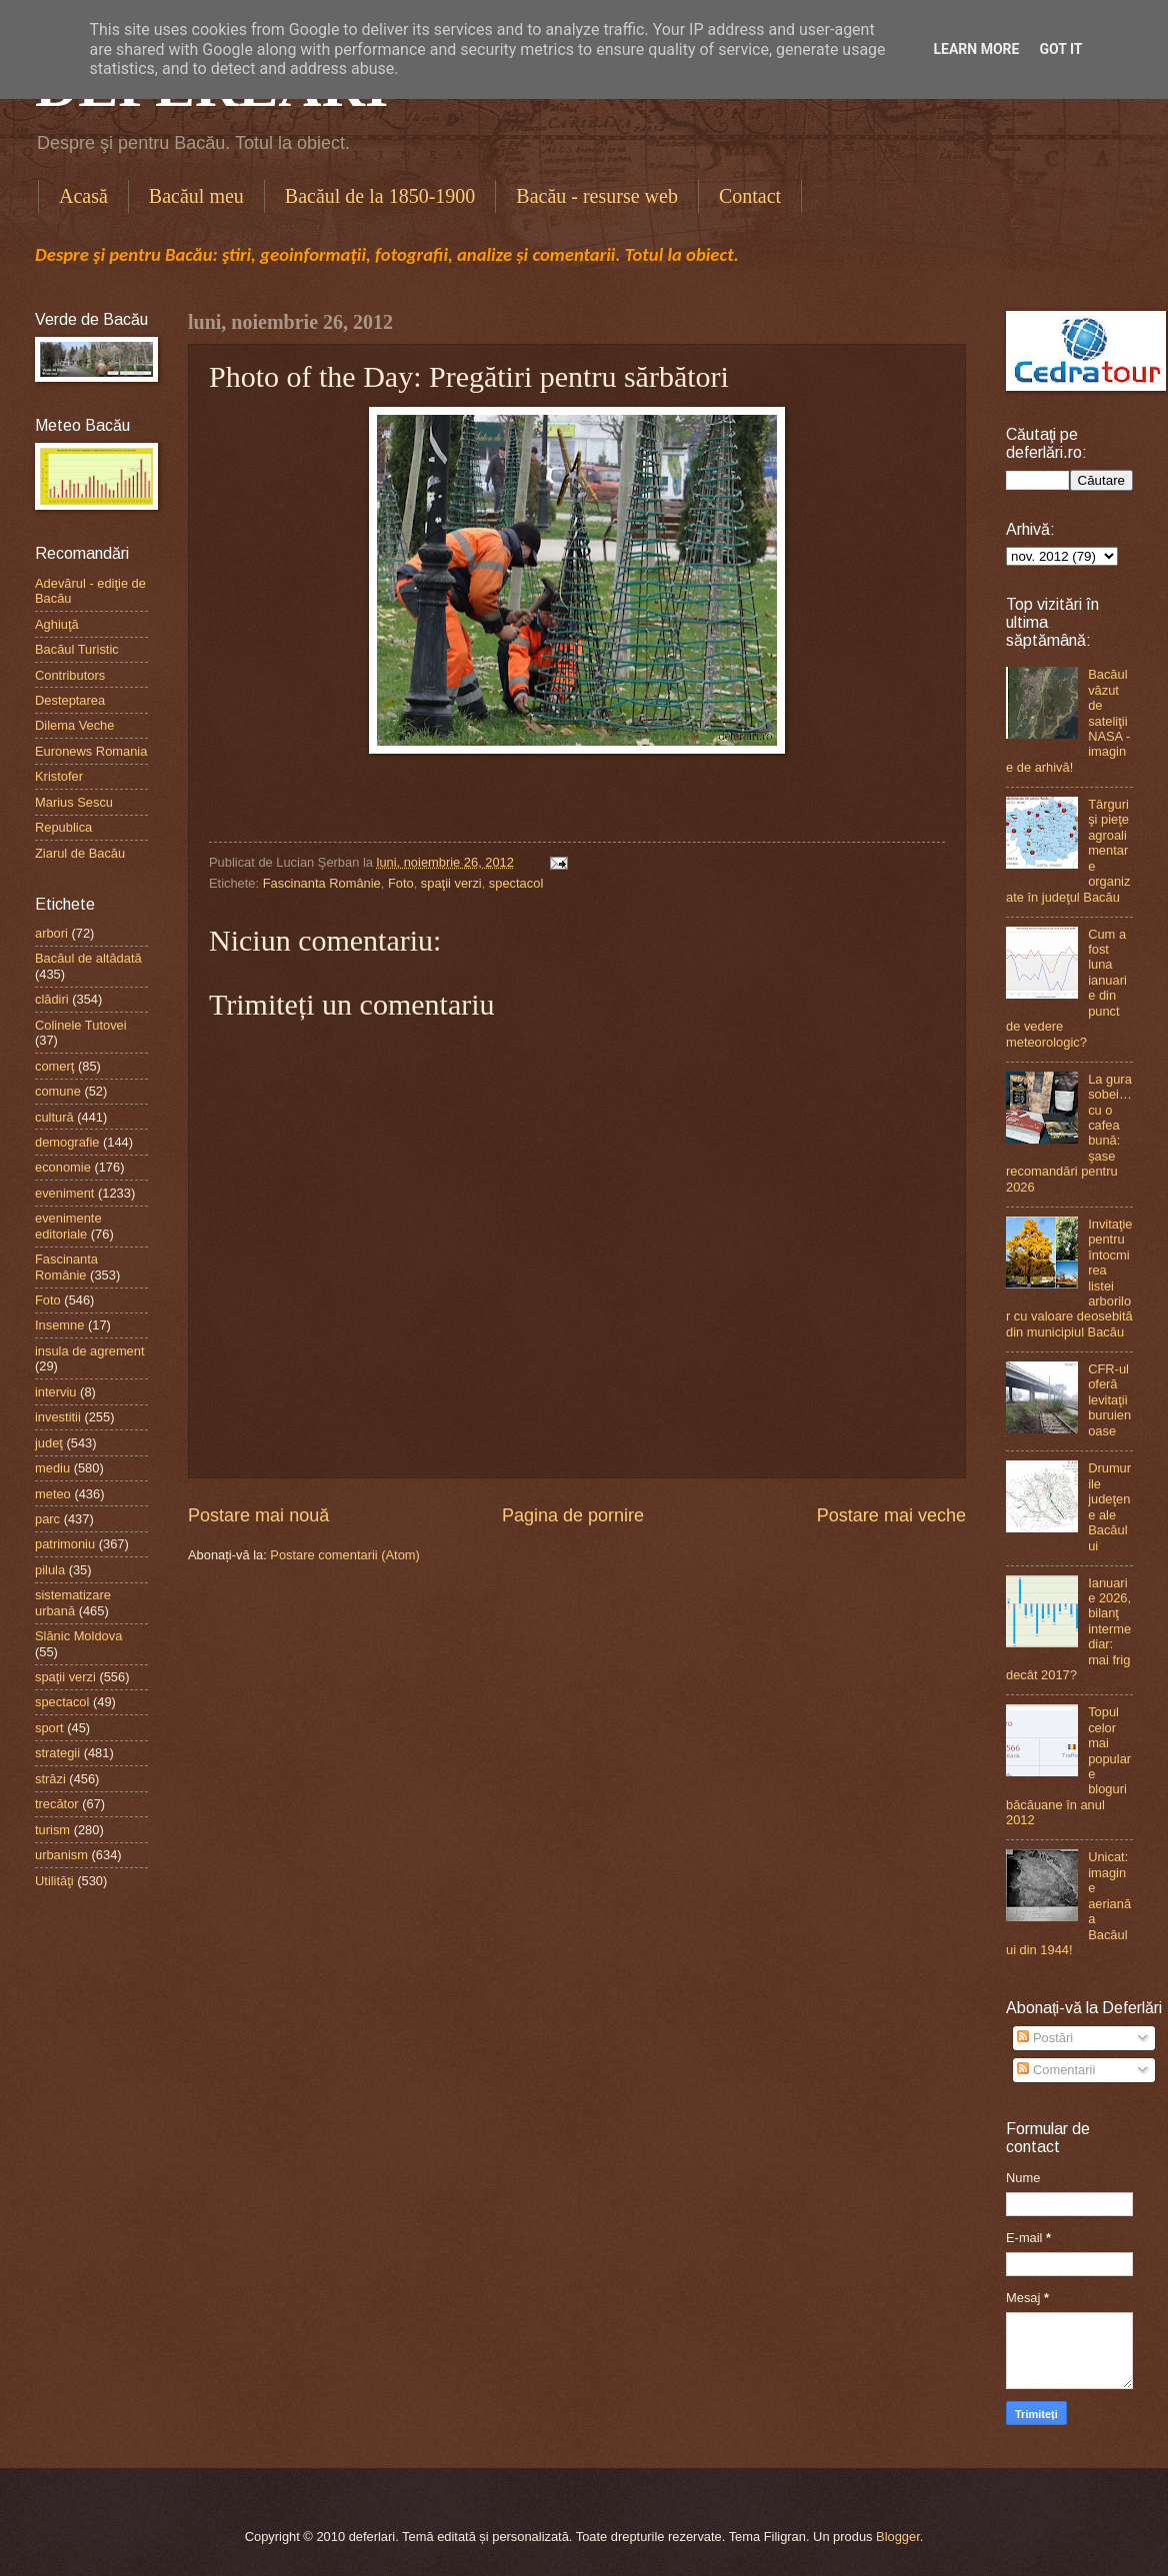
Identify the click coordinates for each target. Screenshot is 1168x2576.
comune (58, 1091)
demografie (67, 1142)
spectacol (516, 883)
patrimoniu (65, 1543)
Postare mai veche (891, 1515)
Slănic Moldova (78, 1635)
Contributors (70, 675)
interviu (56, 1391)
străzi (50, 1778)
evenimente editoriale (68, 1226)
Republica (63, 827)
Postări (1045, 2037)
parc (47, 1518)
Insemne (59, 1324)
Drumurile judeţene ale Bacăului (1109, 1506)
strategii (57, 1752)
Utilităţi (54, 1880)
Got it (1060, 49)
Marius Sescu (74, 802)
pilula (50, 1569)
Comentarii (1056, 2069)
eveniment (64, 1193)
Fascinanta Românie (322, 883)
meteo (53, 1493)
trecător (57, 1803)
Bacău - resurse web (597, 196)
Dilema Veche (74, 725)
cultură (54, 1117)
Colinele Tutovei (81, 1025)
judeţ (49, 1442)
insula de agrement (90, 1350)
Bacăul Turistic (77, 649)
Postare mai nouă (258, 1515)
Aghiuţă (57, 624)
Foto (401, 883)
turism (52, 1829)
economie (63, 1167)
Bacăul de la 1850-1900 (380, 196)
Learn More (976, 49)
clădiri (52, 999)
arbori (51, 933)
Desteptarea (70, 700)
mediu (52, 1467)
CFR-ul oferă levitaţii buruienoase (1109, 1399)
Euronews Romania (91, 751)
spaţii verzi (451, 883)
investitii (58, 1416)
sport (49, 1727)
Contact (750, 196)
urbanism (61, 1854)
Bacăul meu (196, 196)
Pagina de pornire (573, 1515)
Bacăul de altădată (88, 958)
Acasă (83, 196)
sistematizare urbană (73, 1602)
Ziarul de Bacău (80, 853)
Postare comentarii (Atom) (345, 1554)
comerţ (54, 1066)
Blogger (898, 2536)
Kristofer (59, 776)
